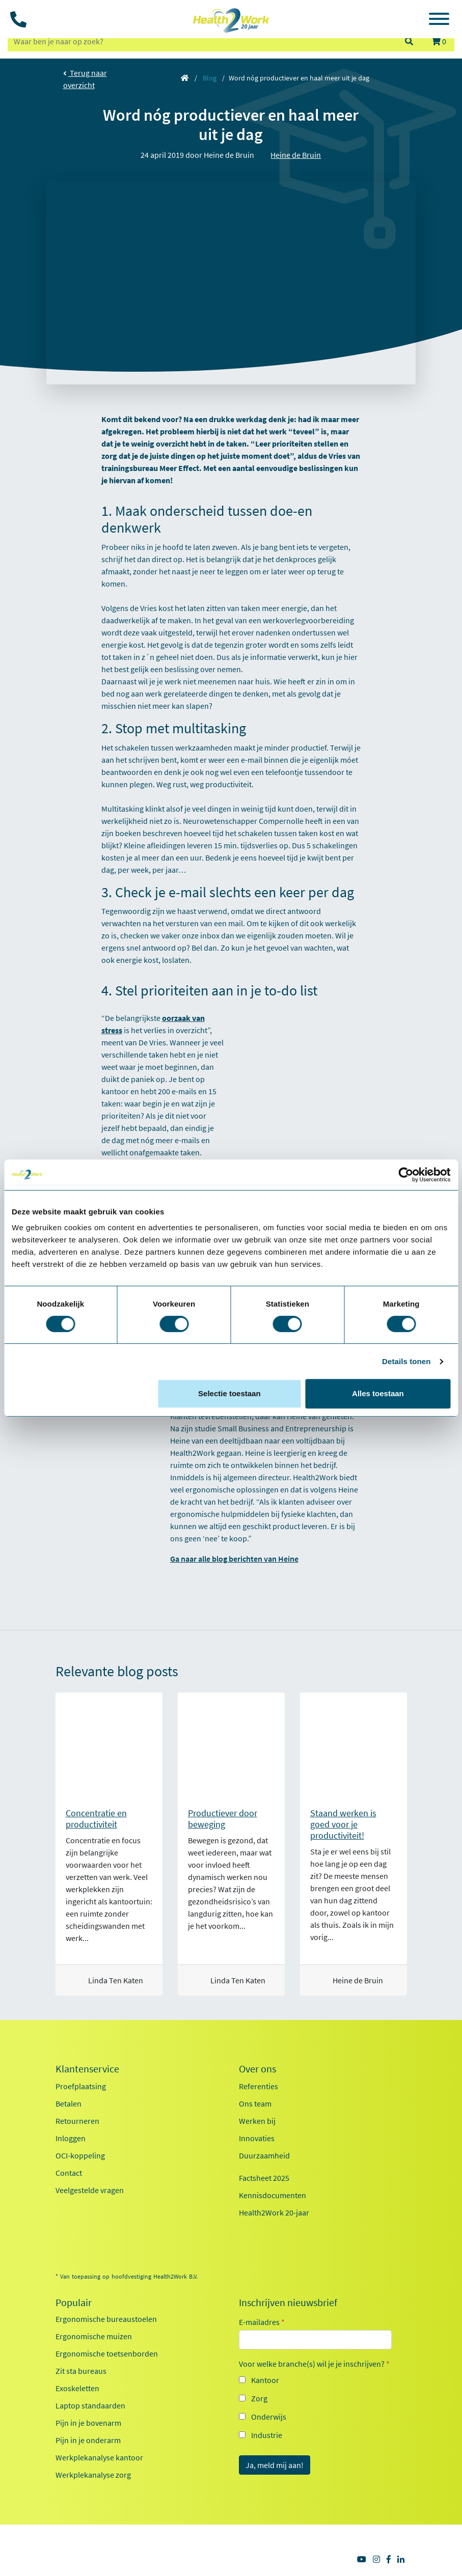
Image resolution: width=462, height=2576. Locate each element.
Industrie (266, 2435)
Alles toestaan (378, 1393)
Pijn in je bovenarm (88, 2423)
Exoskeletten (77, 2388)
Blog (209, 77)
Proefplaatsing (81, 2086)
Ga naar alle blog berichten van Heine (234, 1559)
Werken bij (257, 2121)
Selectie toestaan (229, 1393)
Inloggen (71, 2138)
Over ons (257, 2069)
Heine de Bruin (295, 155)
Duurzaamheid (264, 2155)
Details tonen (406, 1361)
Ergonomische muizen (94, 2336)
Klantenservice (87, 2069)
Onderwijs (268, 2417)
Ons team (255, 2103)
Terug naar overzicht (85, 79)
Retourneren (77, 2121)
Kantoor (265, 2380)
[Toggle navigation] (439, 20)
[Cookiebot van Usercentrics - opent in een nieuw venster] (405, 1174)
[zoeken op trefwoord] (201, 41)
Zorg (259, 2398)
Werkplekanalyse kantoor (99, 2457)
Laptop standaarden (90, 2405)
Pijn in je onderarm (88, 2440)
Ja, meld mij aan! (275, 2465)
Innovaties (257, 2138)
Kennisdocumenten (272, 2195)
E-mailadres (262, 2322)
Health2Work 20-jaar (274, 2212)
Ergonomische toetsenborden (107, 2353)
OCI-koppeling (80, 2155)
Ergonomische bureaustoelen (106, 2319)
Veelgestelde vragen (90, 2190)
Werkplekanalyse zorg (93, 2475)
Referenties (258, 2086)
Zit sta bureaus (81, 2371)
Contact (69, 2173)
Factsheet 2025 (264, 2178)
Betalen (68, 2103)
